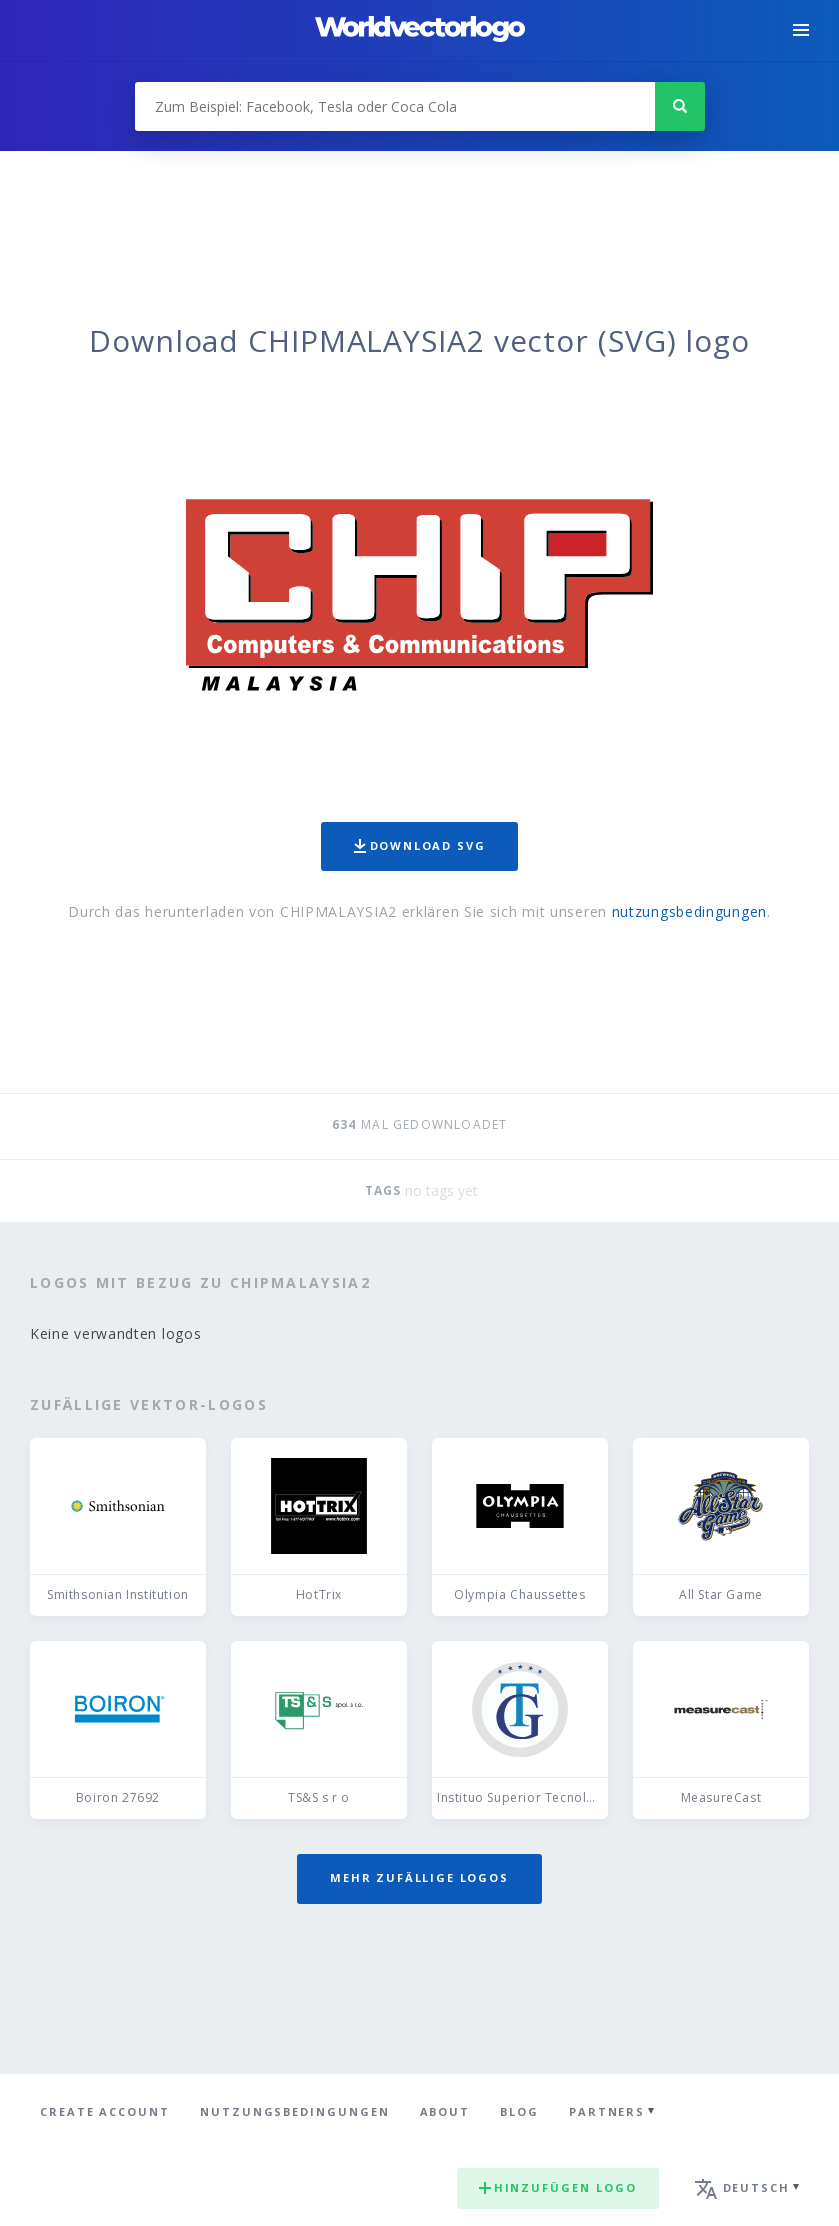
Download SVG (420, 845)
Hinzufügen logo (558, 2187)
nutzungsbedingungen (689, 911)
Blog (519, 2111)
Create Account (105, 2111)
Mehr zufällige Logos (419, 1877)
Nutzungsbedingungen (295, 2111)
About (445, 2111)
